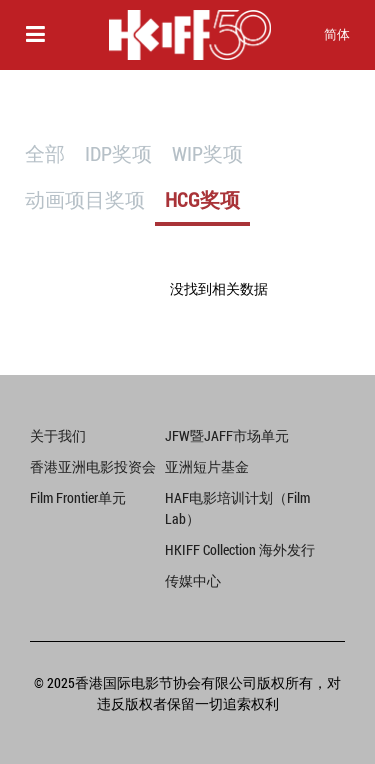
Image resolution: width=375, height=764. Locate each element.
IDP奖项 (118, 153)
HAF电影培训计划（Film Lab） (237, 508)
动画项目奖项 (85, 199)
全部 (45, 153)
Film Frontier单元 (78, 497)
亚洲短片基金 (207, 466)
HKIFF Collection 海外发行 (240, 549)
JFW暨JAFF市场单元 (227, 435)
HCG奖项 (202, 199)
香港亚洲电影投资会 (93, 466)
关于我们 (58, 435)
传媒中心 (193, 580)
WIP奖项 (207, 153)
